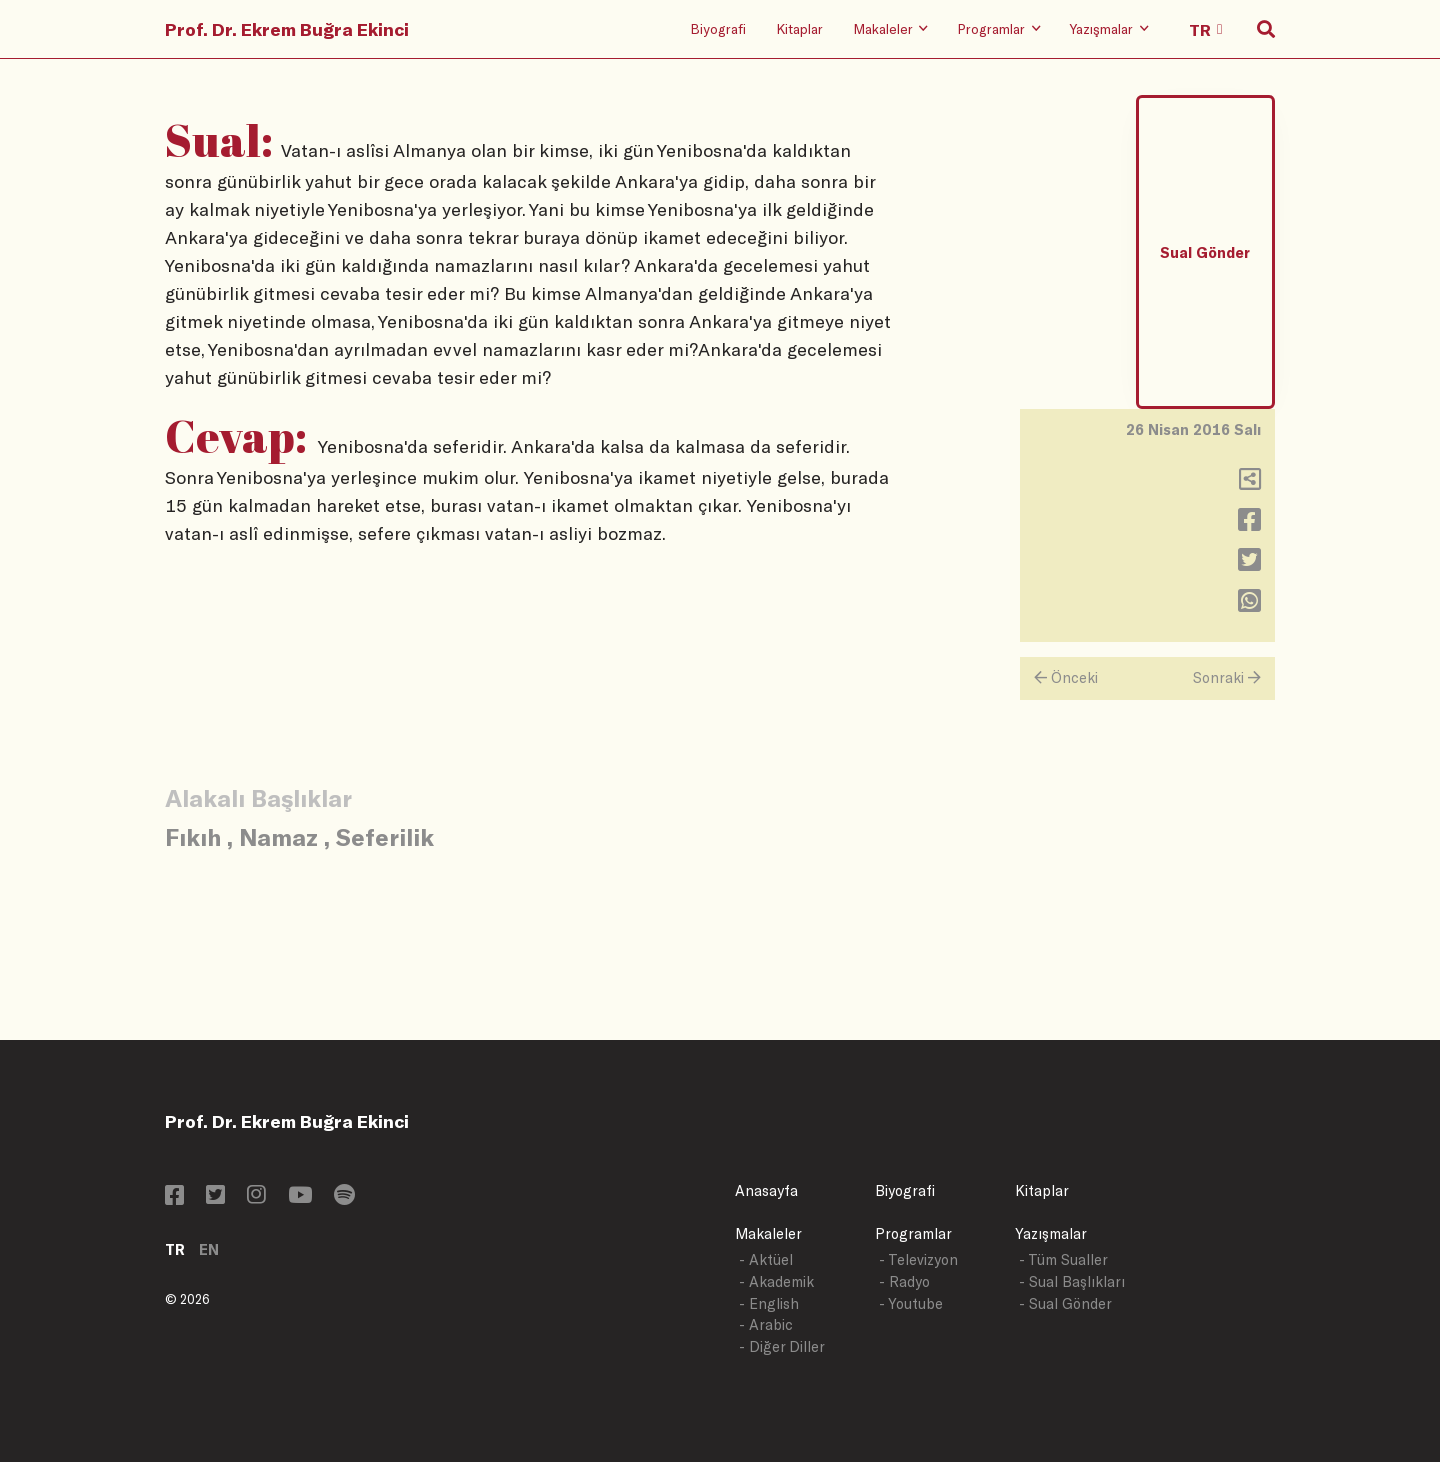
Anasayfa (766, 1190)
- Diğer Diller (782, 1346)
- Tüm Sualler (1063, 1259)
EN (209, 1249)
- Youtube (911, 1303)
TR (175, 1249)
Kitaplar (799, 28)
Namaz (278, 836)
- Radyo (904, 1281)
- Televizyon (918, 1259)
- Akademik (776, 1281)
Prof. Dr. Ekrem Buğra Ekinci (287, 29)
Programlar (913, 1233)
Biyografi (718, 28)
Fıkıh (193, 836)
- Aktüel (766, 1259)
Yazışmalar (1051, 1233)
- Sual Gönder (1065, 1303)
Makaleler (768, 1233)
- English (769, 1303)
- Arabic (766, 1324)
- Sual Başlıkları (1072, 1281)
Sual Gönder (1205, 252)
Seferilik (385, 836)
